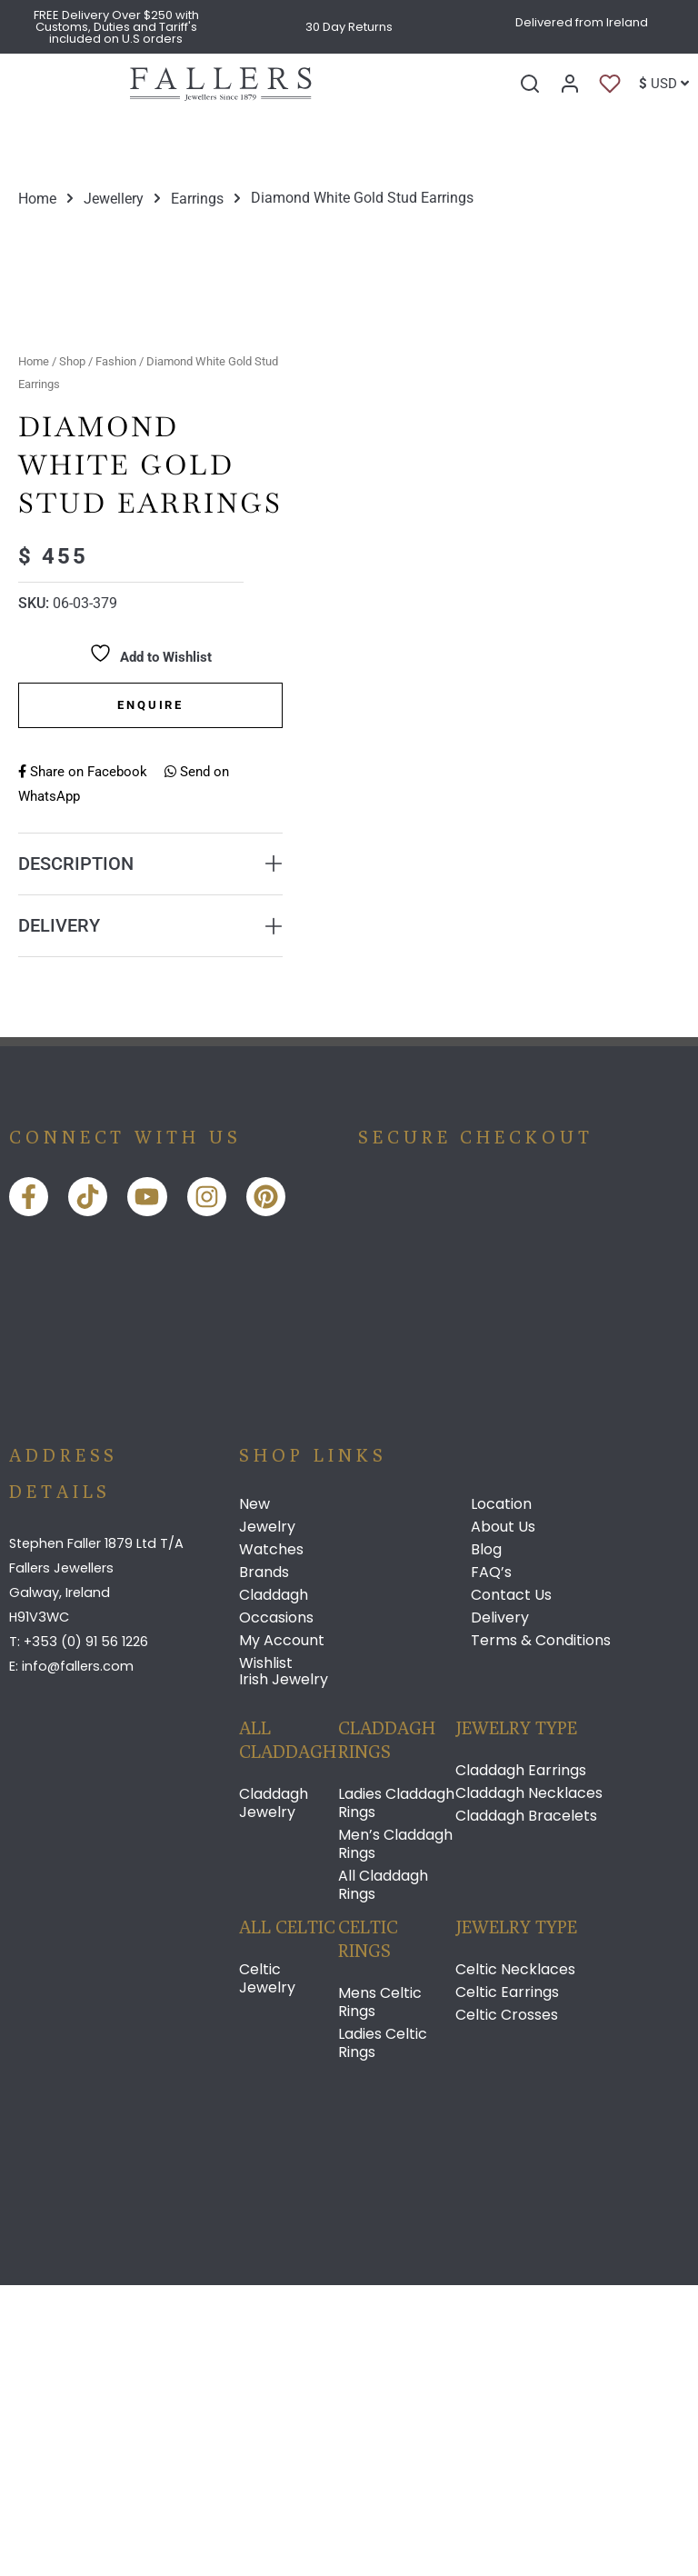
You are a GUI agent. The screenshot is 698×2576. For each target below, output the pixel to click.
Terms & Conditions (541, 1931)
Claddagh (273, 1886)
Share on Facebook (82, 1063)
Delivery (500, 1909)
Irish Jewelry (283, 1970)
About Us (503, 1818)
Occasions (276, 1909)
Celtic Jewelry (267, 2270)
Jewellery (114, 197)
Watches (271, 1841)
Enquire (150, 996)
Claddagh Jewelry (273, 2094)
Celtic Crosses (506, 2306)
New (254, 1795)
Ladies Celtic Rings (382, 2334)
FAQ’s (491, 1863)
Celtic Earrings (507, 2283)
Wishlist (266, 1954)
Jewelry (267, 1818)
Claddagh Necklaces (529, 2084)
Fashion (115, 652)
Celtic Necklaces (515, 2261)
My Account (281, 1931)
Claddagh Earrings (520, 2061)
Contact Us (511, 1886)
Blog (486, 1841)
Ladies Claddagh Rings (396, 2094)
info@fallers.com (78, 1958)
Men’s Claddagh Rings (395, 2135)
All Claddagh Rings (383, 2176)
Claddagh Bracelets (526, 2107)
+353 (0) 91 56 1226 (86, 1932)
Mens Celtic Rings (380, 2293)
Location (501, 1795)
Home (37, 197)
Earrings (197, 197)
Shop (72, 652)
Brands (264, 1863)
